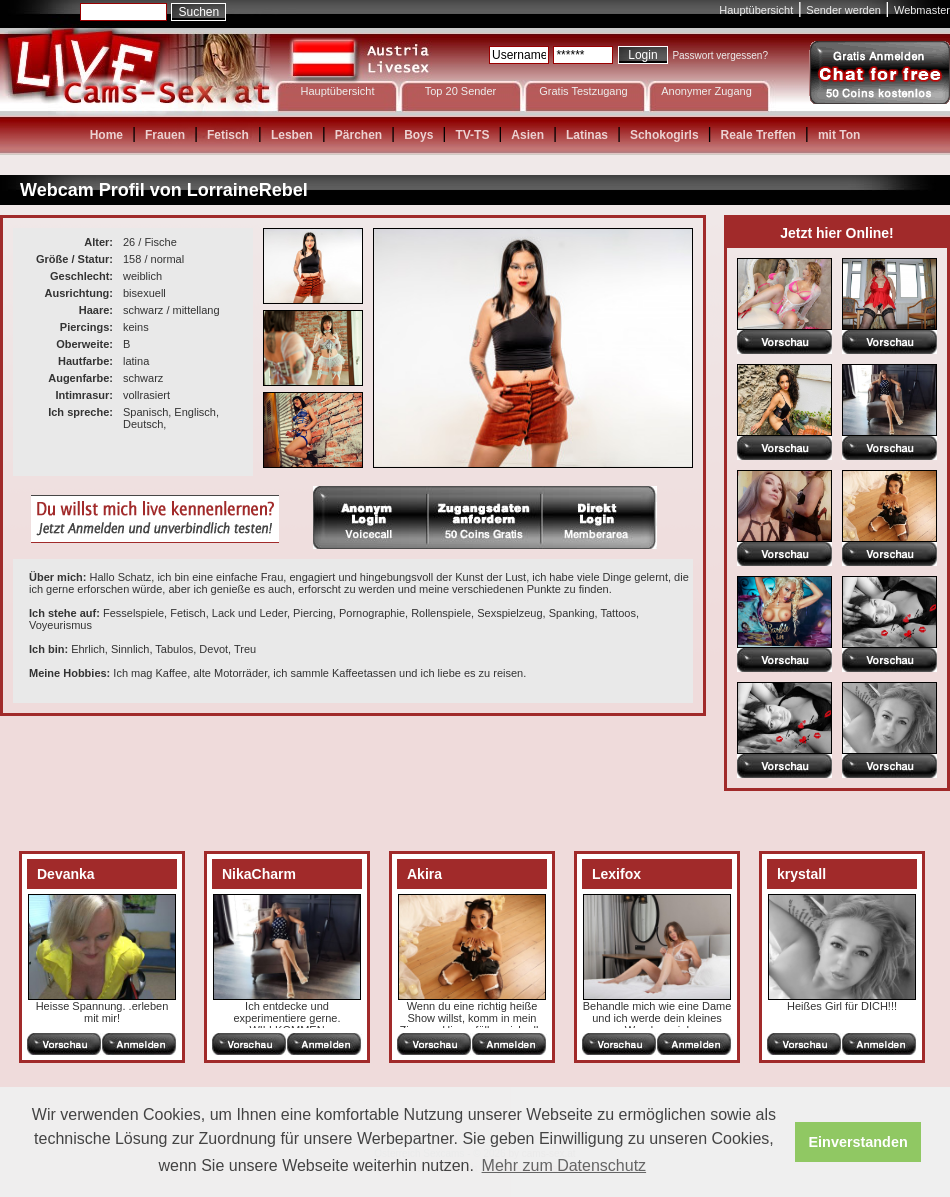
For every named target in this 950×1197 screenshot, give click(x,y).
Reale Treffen (758, 135)
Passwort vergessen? (720, 55)
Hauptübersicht (756, 10)
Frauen (165, 135)
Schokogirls (664, 135)
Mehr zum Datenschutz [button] (564, 1165)
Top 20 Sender (461, 91)
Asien (527, 135)
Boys (418, 135)
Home (106, 135)
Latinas (587, 135)
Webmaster (922, 10)
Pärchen (358, 135)
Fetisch (228, 135)
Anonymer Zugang (706, 91)
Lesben (292, 135)
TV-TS (472, 135)
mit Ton (839, 135)
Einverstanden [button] (858, 1142)
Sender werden (843, 10)
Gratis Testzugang (583, 91)
